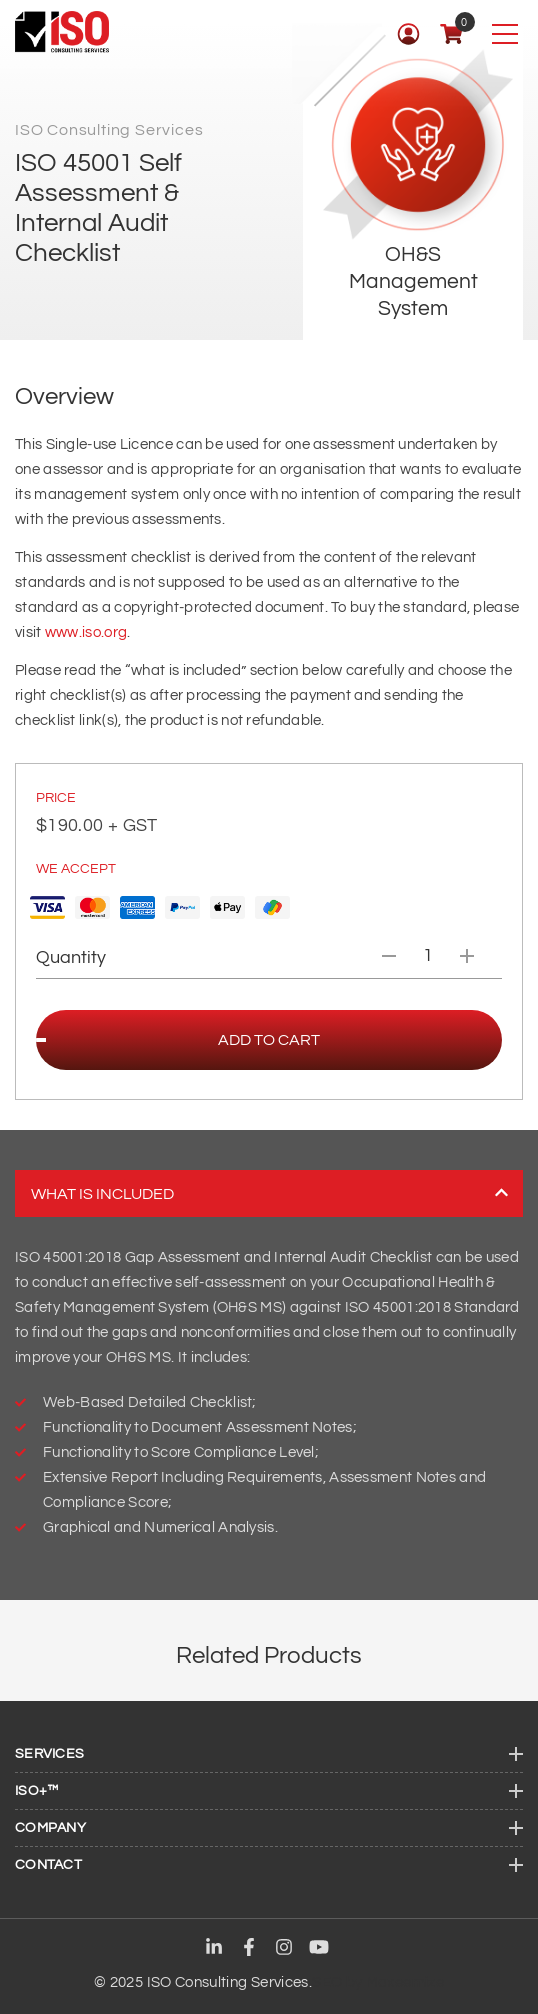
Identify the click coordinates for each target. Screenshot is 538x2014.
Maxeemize (405, 1982)
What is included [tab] (269, 1193)
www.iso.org (86, 632)
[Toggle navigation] (504, 33)
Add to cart (269, 1040)
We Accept (76, 869)
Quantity (71, 957)
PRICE (56, 798)
